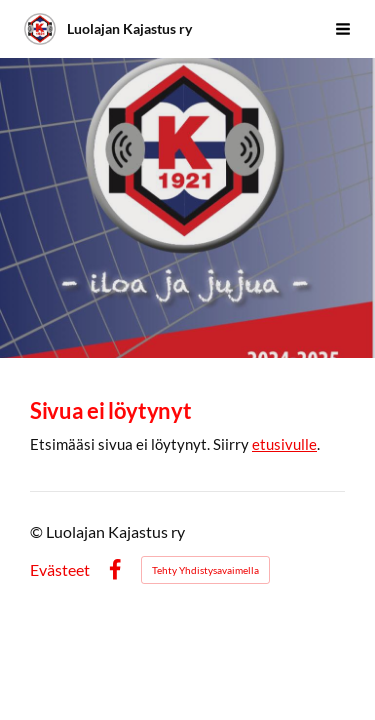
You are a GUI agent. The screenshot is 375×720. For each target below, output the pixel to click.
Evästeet (60, 570)
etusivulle (284, 444)
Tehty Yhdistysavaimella (205, 570)
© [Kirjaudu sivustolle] (38, 531)
